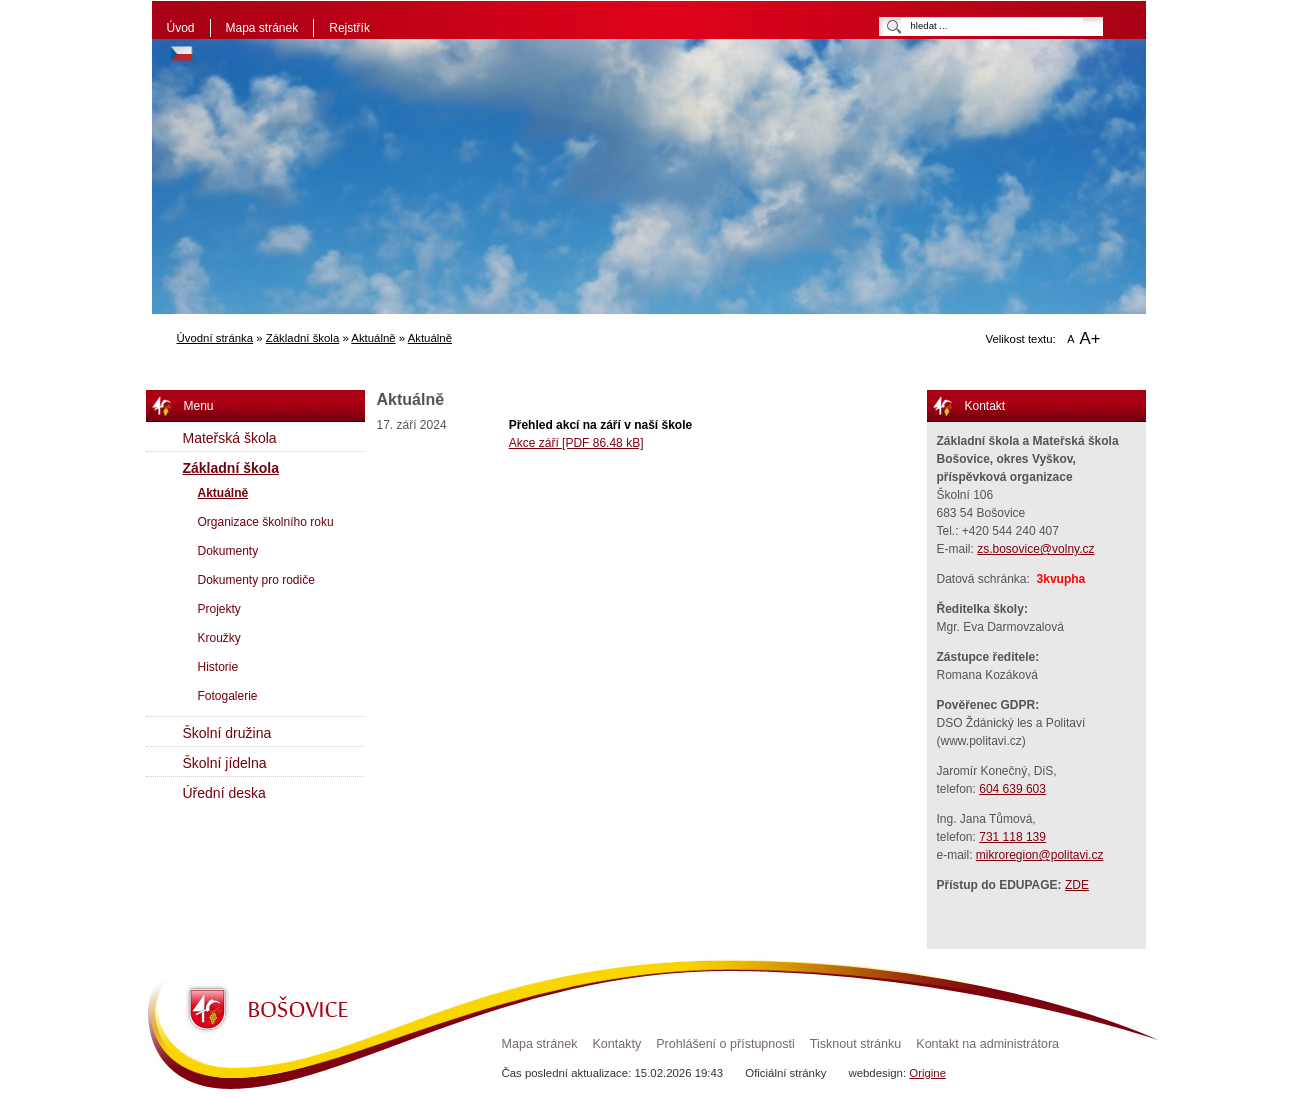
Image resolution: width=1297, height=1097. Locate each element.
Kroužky (219, 638)
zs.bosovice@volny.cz (1035, 549)
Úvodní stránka (215, 338)
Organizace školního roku (266, 522)
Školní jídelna (225, 763)
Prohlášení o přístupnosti (725, 1044)
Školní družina (227, 733)
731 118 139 (1012, 837)
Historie (218, 667)
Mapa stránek (262, 28)
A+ (1090, 338)
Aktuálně (373, 338)
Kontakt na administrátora (987, 1044)
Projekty (219, 609)
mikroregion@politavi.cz (1040, 855)
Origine (927, 1073)
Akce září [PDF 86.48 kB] (576, 443)
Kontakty (616, 1044)
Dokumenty (228, 551)
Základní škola (302, 338)
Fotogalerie (228, 696)
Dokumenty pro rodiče (256, 580)
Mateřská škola (230, 438)
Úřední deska (224, 793)
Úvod (181, 28)
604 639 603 (1012, 789)
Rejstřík (349, 28)
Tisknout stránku (855, 1044)
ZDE (1077, 885)
